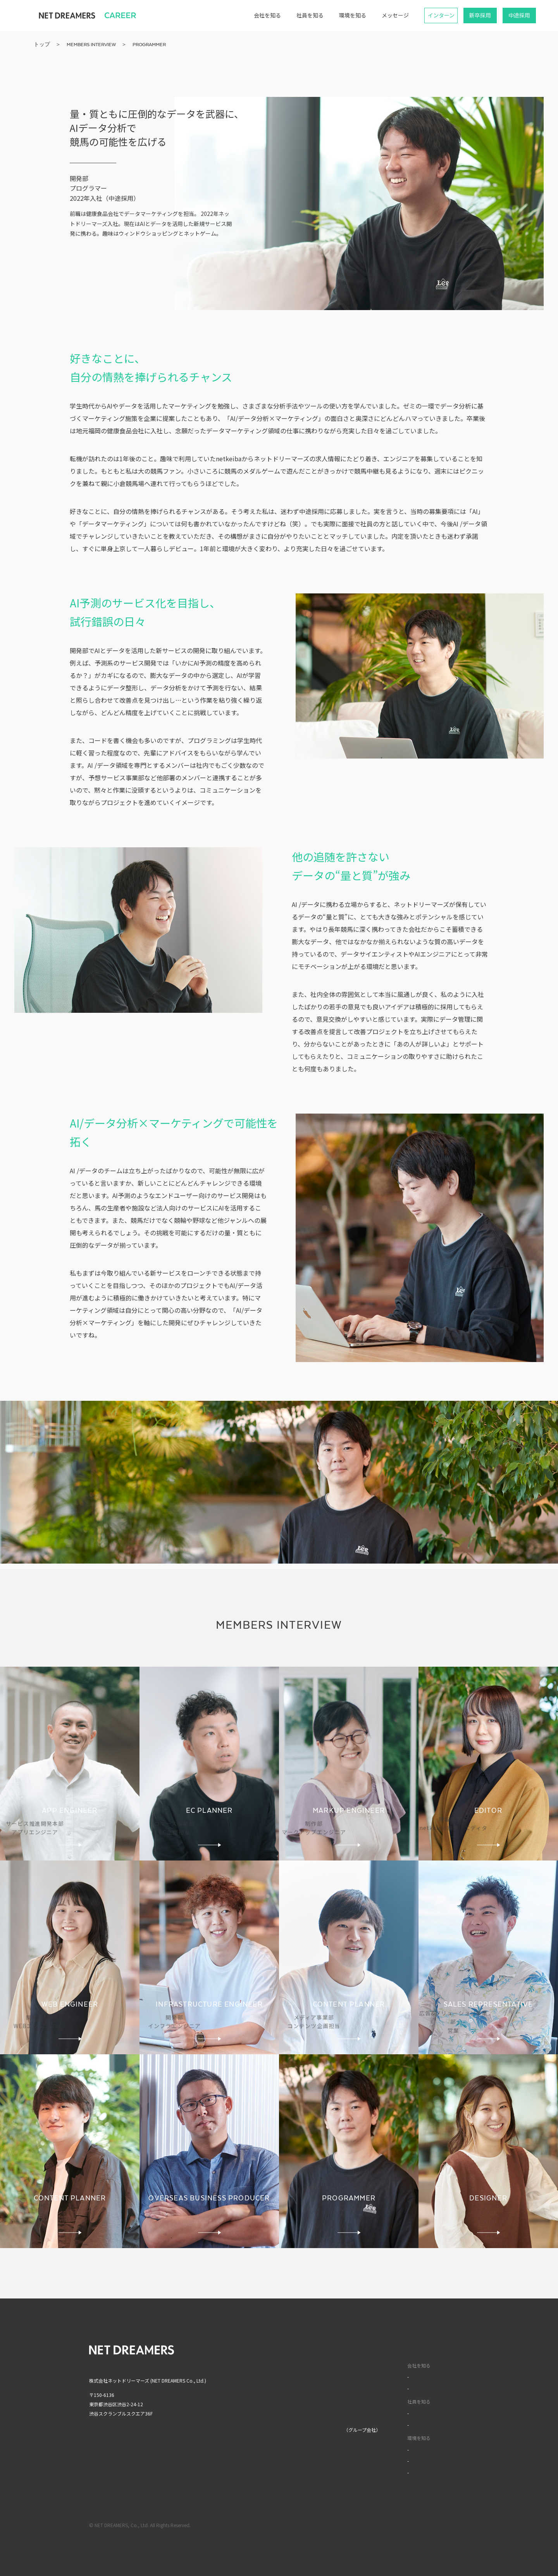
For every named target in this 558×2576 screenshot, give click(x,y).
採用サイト (376, 2349)
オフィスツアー (388, 2460)
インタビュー (386, 2413)
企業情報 (280, 2365)
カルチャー (383, 2376)
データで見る (386, 2388)
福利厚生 (381, 2449)
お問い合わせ (285, 2413)
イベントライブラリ (392, 2472)
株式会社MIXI (284, 2429)
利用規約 (402, 2525)
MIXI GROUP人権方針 (293, 2470)
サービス (280, 2381)
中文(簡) (445, 2365)
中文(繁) (445, 2381)
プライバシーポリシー (446, 2525)
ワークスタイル (388, 2424)
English (444, 2349)
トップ (278, 2349)
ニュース (280, 2397)
